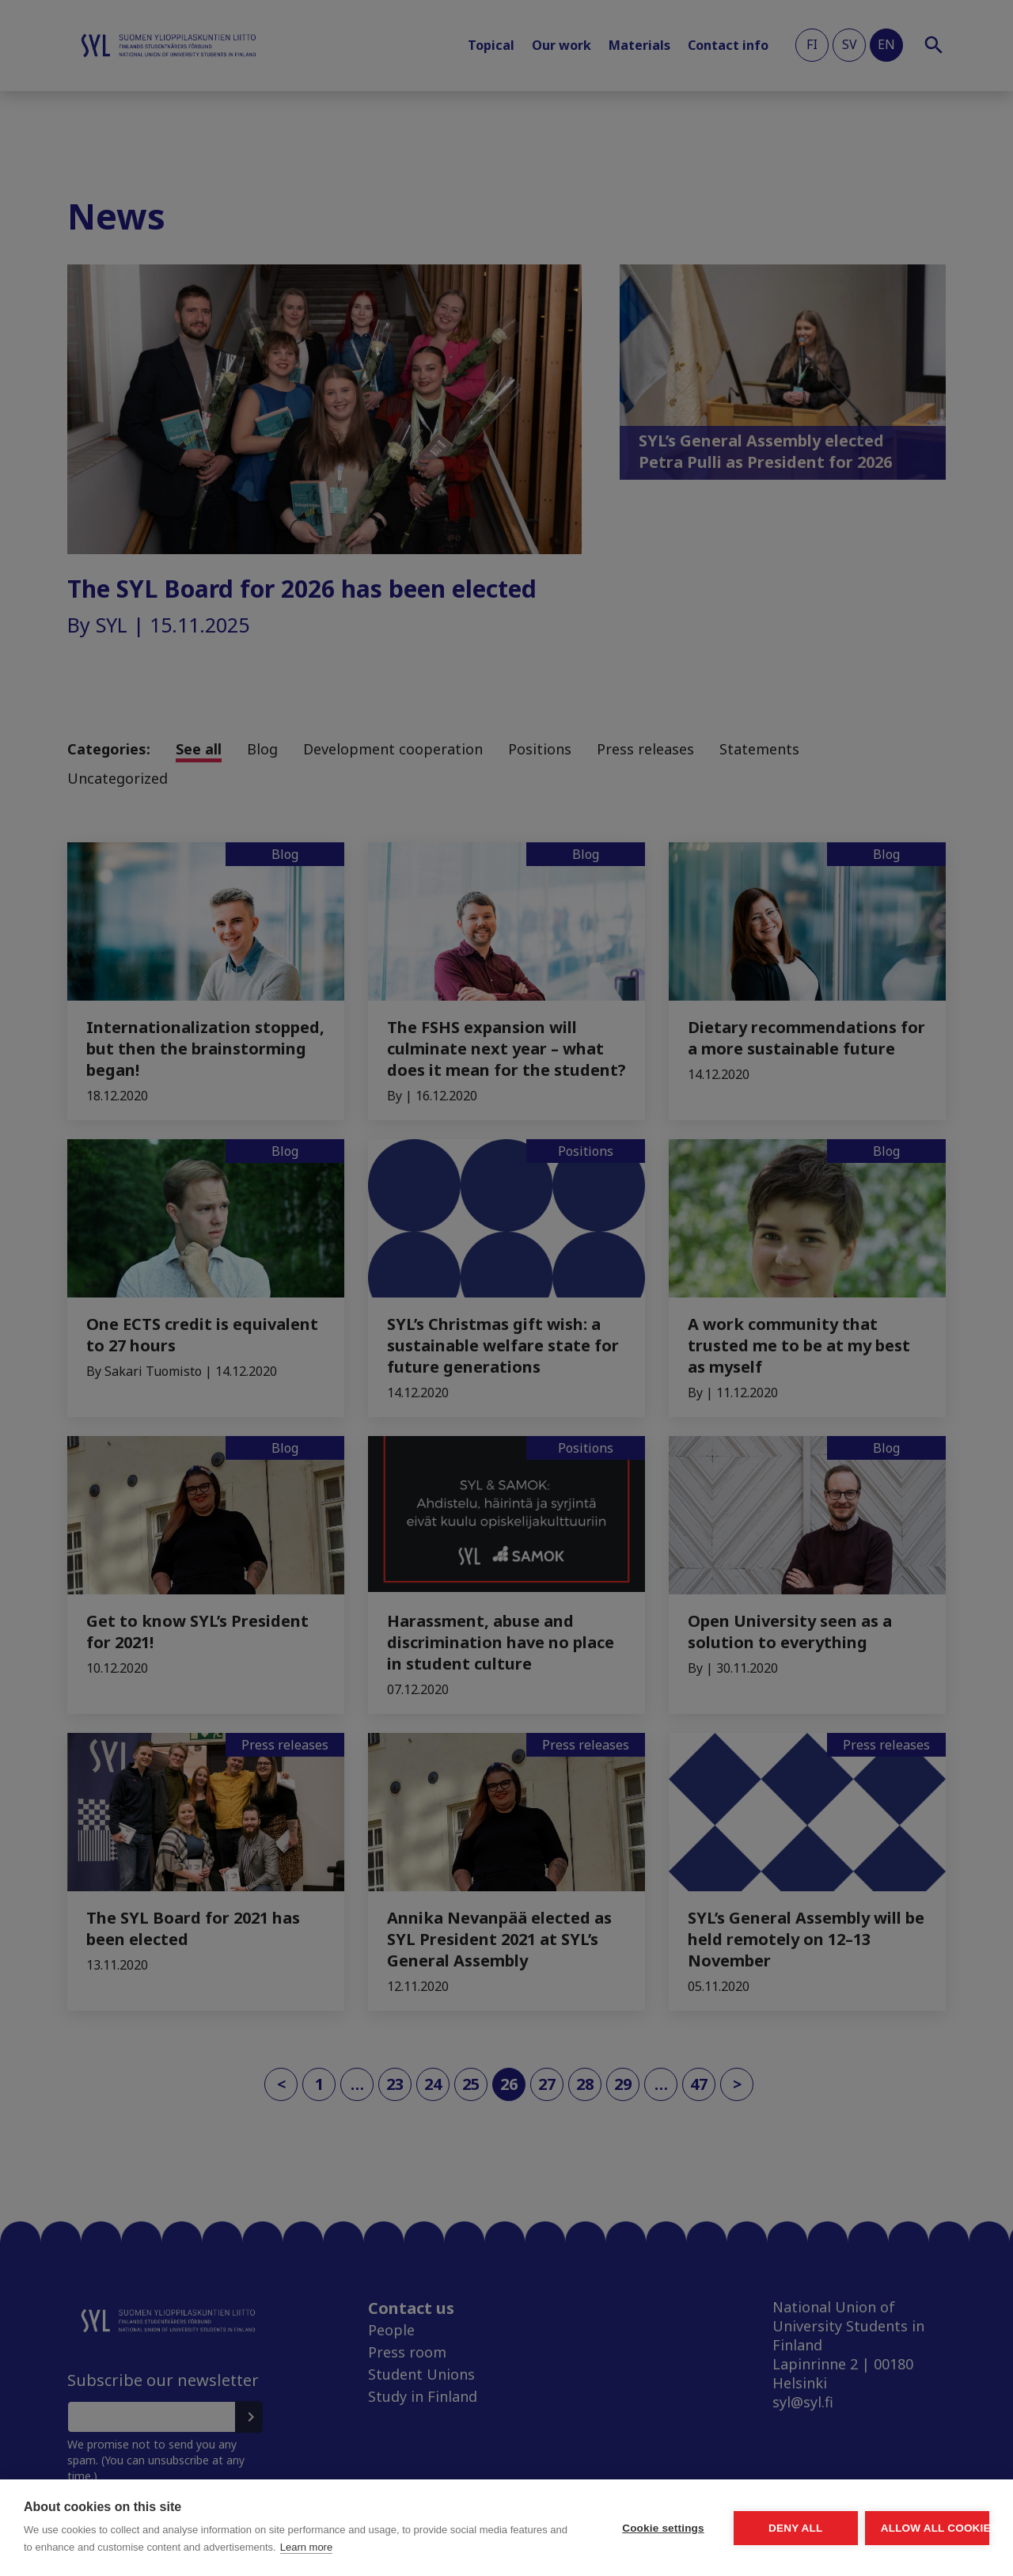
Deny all (706, 2519)
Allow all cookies (897, 2519)
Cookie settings (514, 2519)
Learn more (146, 2547)
